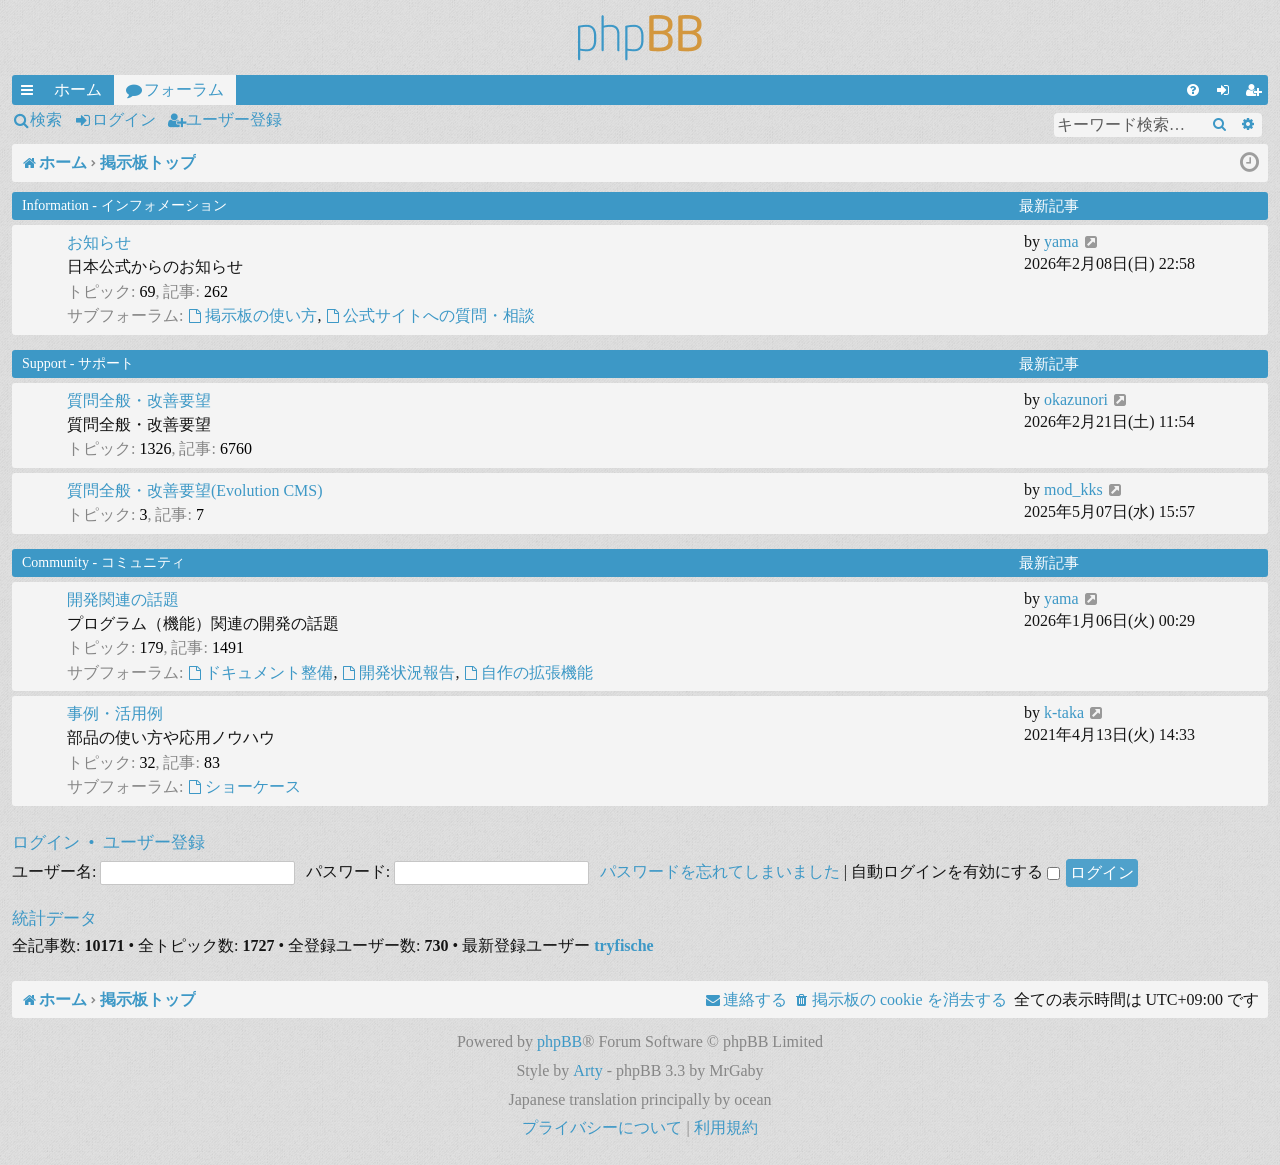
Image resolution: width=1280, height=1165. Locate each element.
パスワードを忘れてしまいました (720, 871)
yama (1061, 241)
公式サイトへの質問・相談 (430, 315)
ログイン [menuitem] (1227, 93)
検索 (46, 119)
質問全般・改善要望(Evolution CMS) (195, 490)
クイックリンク (31, 93)
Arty (587, 1070)
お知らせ (99, 242)
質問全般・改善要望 (139, 400)
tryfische (624, 945)
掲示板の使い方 (252, 315)
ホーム (78, 89)
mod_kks (1073, 489)
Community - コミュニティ (103, 562)
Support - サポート (78, 363)
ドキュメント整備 (260, 672)
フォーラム (184, 89)
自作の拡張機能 (528, 672)
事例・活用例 (115, 713)
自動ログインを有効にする (955, 871)
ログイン (124, 119)
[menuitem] (1193, 90)
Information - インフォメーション (124, 205)
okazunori (1076, 399)
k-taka (1064, 712)
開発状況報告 (398, 672)
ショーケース (244, 786)
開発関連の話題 (123, 599)
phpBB (559, 1041)
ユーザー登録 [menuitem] (1257, 93)
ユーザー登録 (234, 119)
